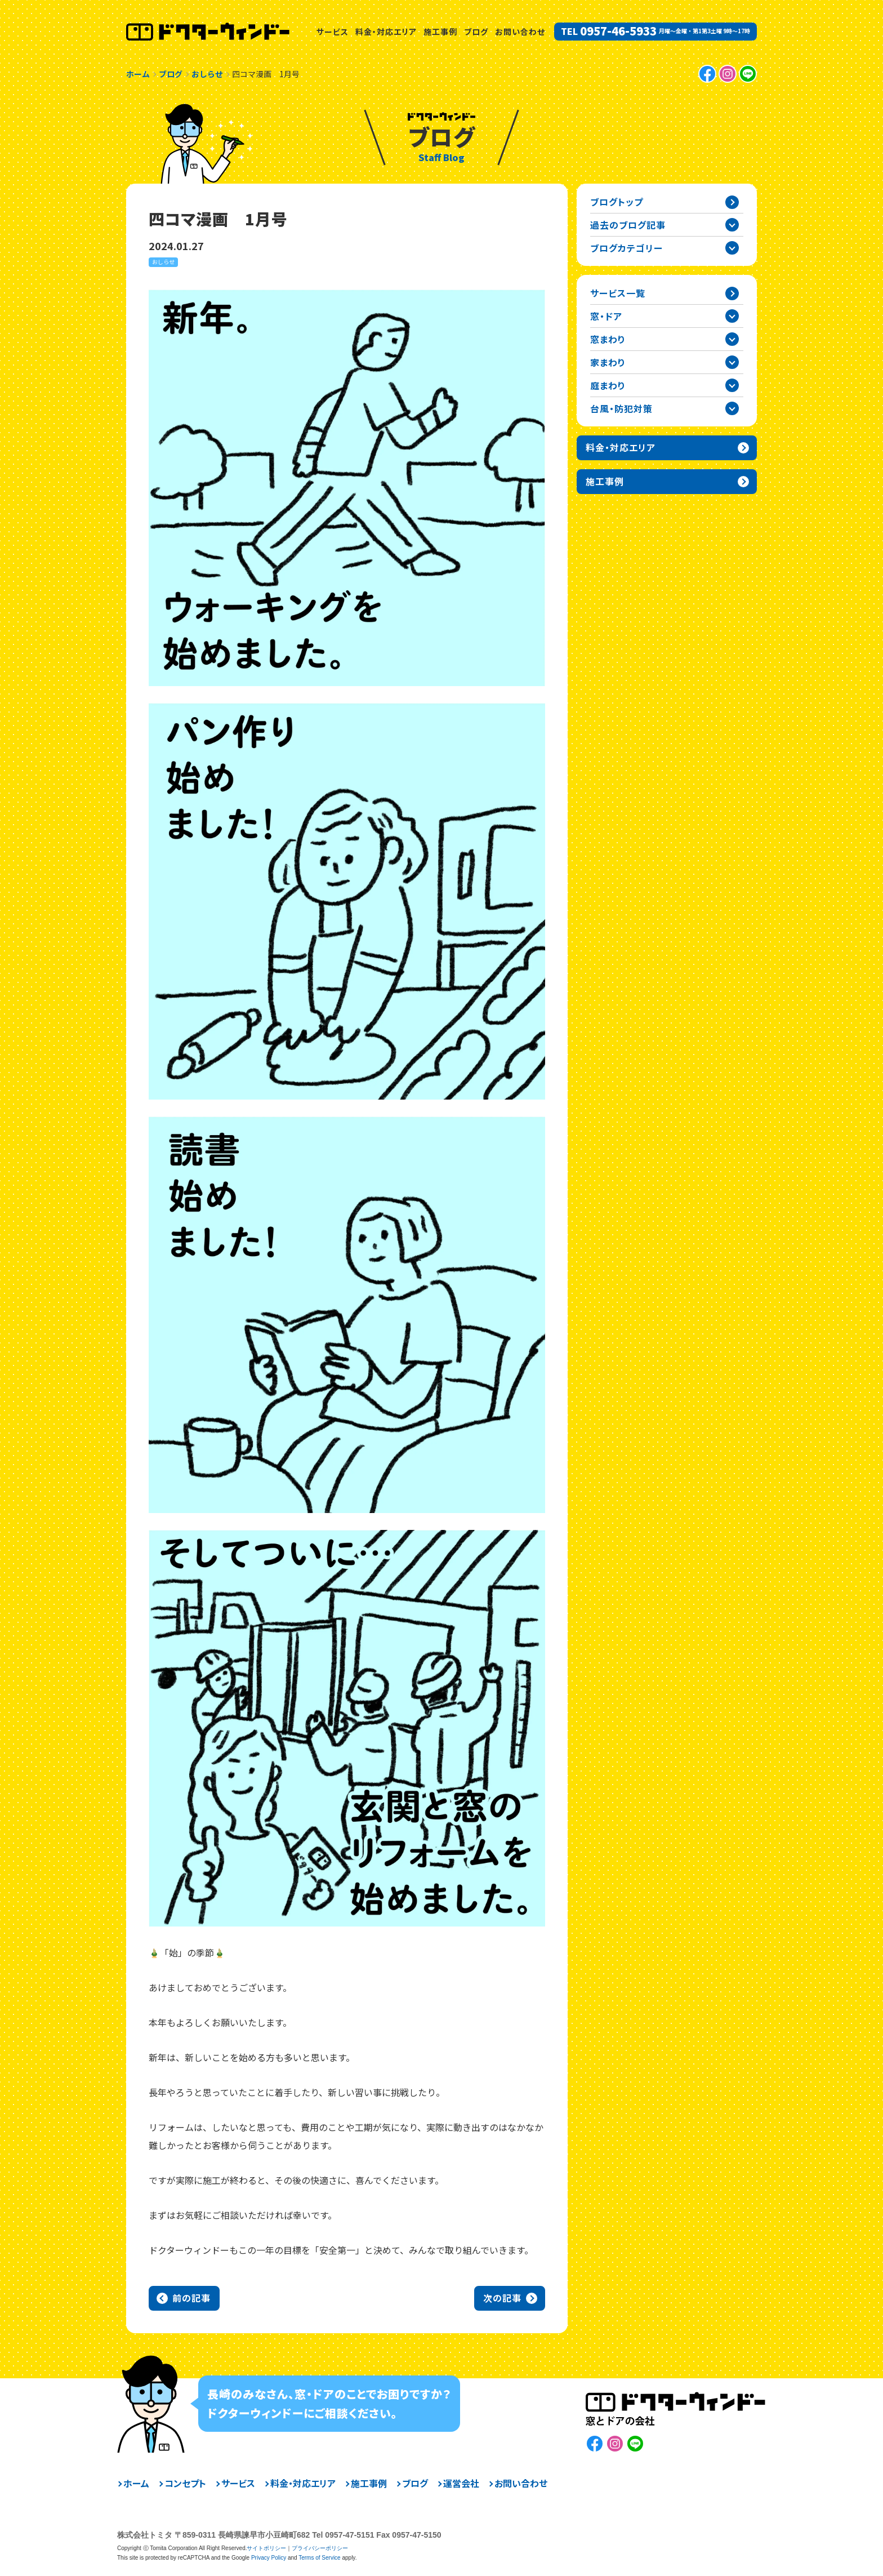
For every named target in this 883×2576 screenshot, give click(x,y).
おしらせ (163, 261)
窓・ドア (606, 316)
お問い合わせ (520, 31)
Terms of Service (319, 2558)
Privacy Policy (268, 2558)
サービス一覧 (617, 293)
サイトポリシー (266, 2548)
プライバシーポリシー (320, 2548)
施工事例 (440, 31)
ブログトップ (616, 201)
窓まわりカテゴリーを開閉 (732, 339)
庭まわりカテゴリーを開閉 (732, 385)
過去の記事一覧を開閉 (732, 224)
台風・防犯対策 (621, 408)
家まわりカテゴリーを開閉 (732, 362)
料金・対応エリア (386, 31)
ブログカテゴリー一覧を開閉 (732, 248)
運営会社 (461, 2483)
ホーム (136, 2483)
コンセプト (185, 2483)
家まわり (608, 362)
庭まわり (608, 385)
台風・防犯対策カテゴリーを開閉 (732, 408)
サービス (332, 31)
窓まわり (608, 339)
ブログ (476, 31)
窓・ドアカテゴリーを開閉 (732, 316)
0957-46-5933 (618, 31)
